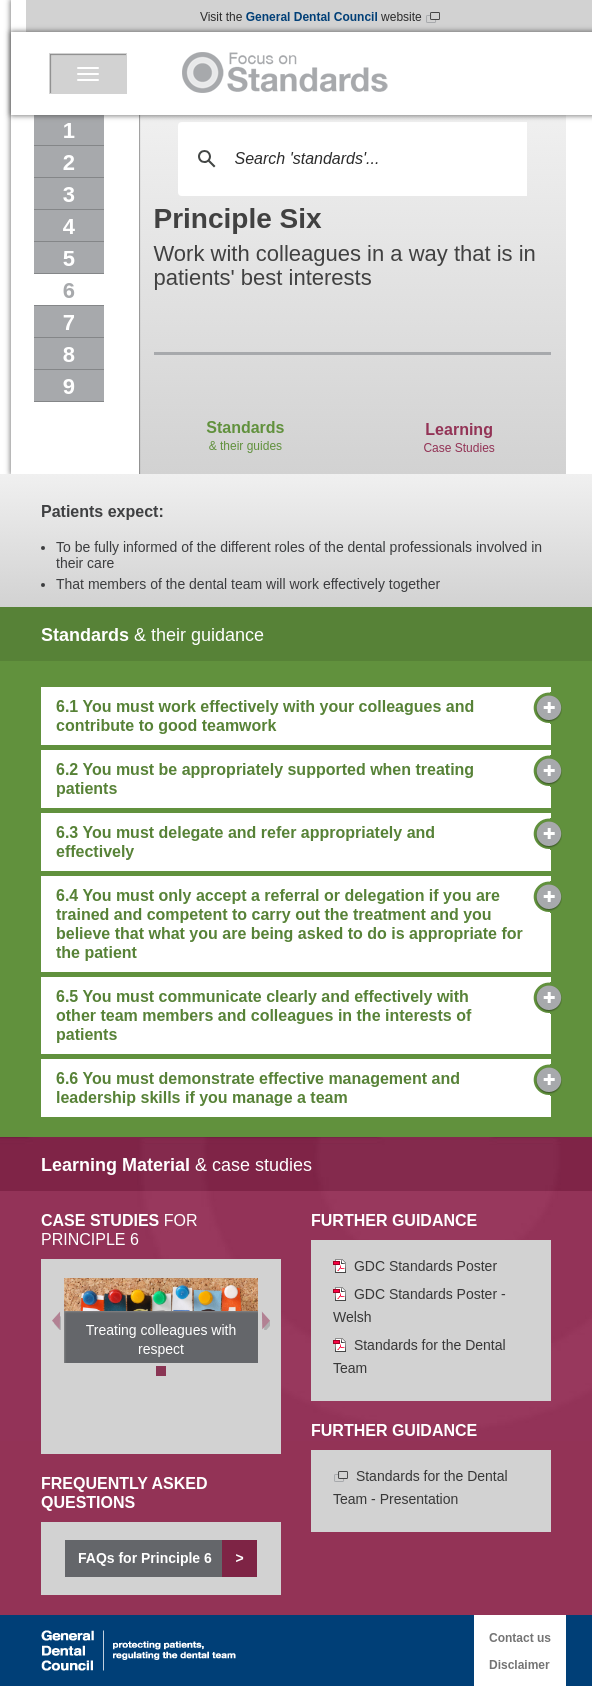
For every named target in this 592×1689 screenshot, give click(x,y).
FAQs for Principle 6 (167, 1558)
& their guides (245, 413)
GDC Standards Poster (415, 1266)
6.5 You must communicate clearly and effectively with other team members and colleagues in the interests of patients (296, 1015)
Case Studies (458, 414)
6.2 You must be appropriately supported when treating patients (296, 778)
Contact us (520, 1638)
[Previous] (56, 1320)
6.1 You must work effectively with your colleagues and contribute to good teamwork (296, 715)
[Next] (265, 1320)
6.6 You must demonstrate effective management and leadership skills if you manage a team (296, 1087)
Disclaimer (519, 1665)
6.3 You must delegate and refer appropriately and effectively (296, 841)
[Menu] (88, 73)
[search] (350, 159)
